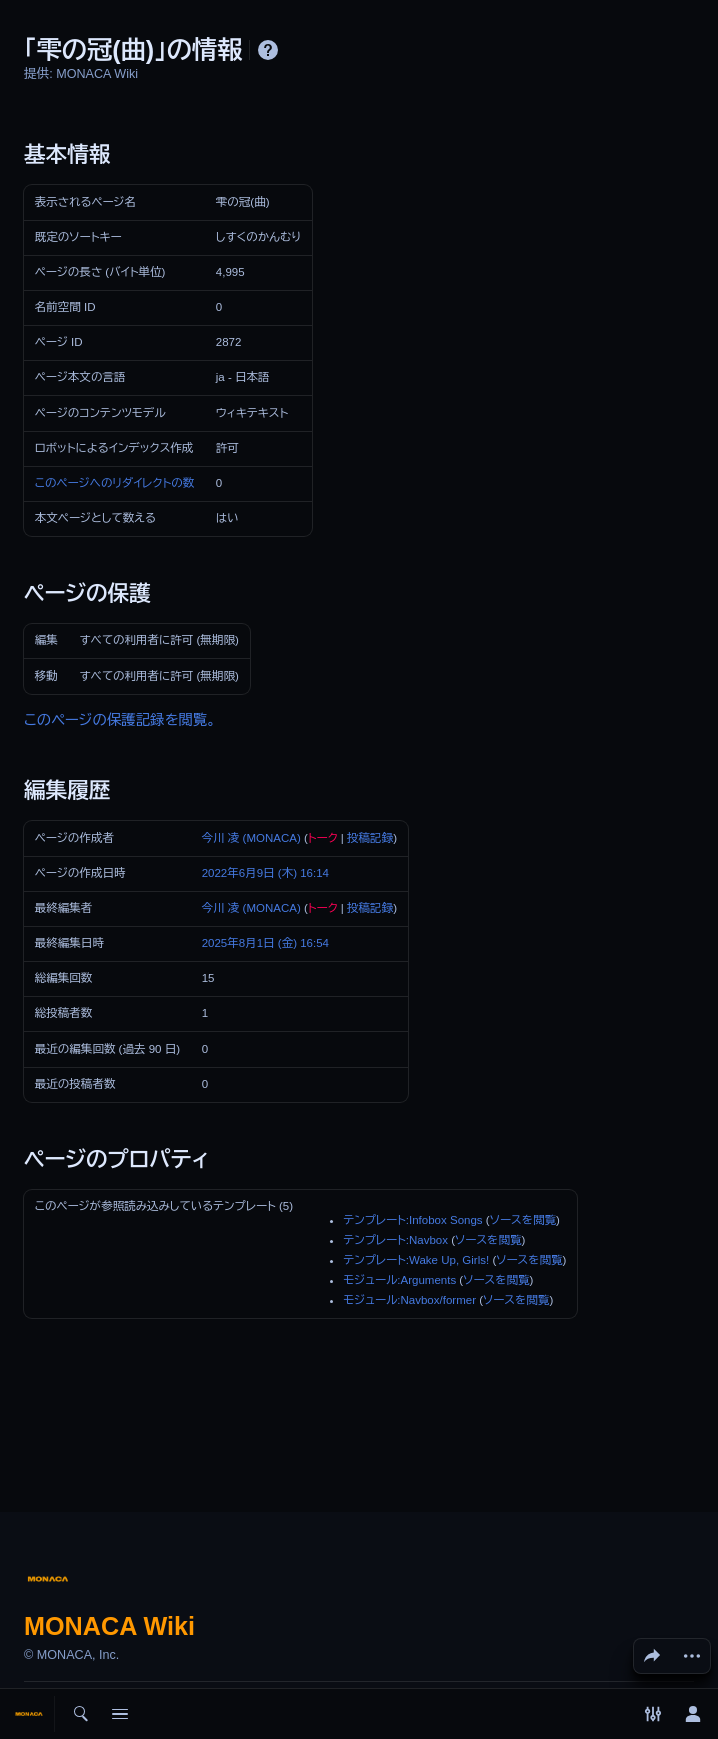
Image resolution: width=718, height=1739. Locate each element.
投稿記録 (370, 838)
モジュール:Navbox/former (409, 1300)
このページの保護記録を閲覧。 (120, 720)
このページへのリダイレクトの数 (114, 483)
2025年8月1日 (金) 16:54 (265, 943)
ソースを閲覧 (523, 1220)
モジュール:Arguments (399, 1280)
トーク (323, 838)
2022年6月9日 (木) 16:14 (265, 873)
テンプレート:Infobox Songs (412, 1220)
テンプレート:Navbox (395, 1240)
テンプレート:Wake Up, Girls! (416, 1260)
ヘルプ (268, 50)
